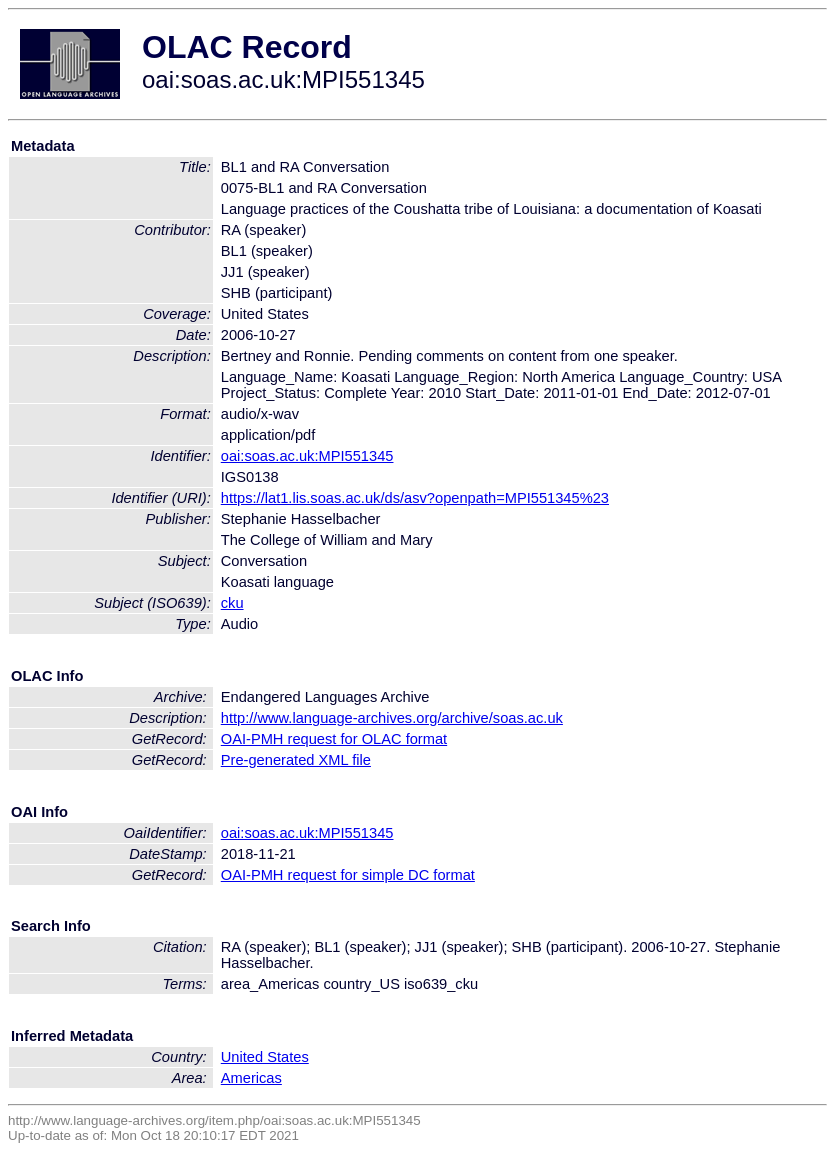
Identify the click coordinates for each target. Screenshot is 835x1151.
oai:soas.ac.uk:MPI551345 (307, 456)
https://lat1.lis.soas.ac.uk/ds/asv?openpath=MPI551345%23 (415, 498)
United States (265, 1057)
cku (232, 603)
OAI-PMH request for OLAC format (334, 739)
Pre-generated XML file (296, 760)
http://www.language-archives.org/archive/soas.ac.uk (392, 718)
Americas (251, 1078)
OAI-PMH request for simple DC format (348, 875)
